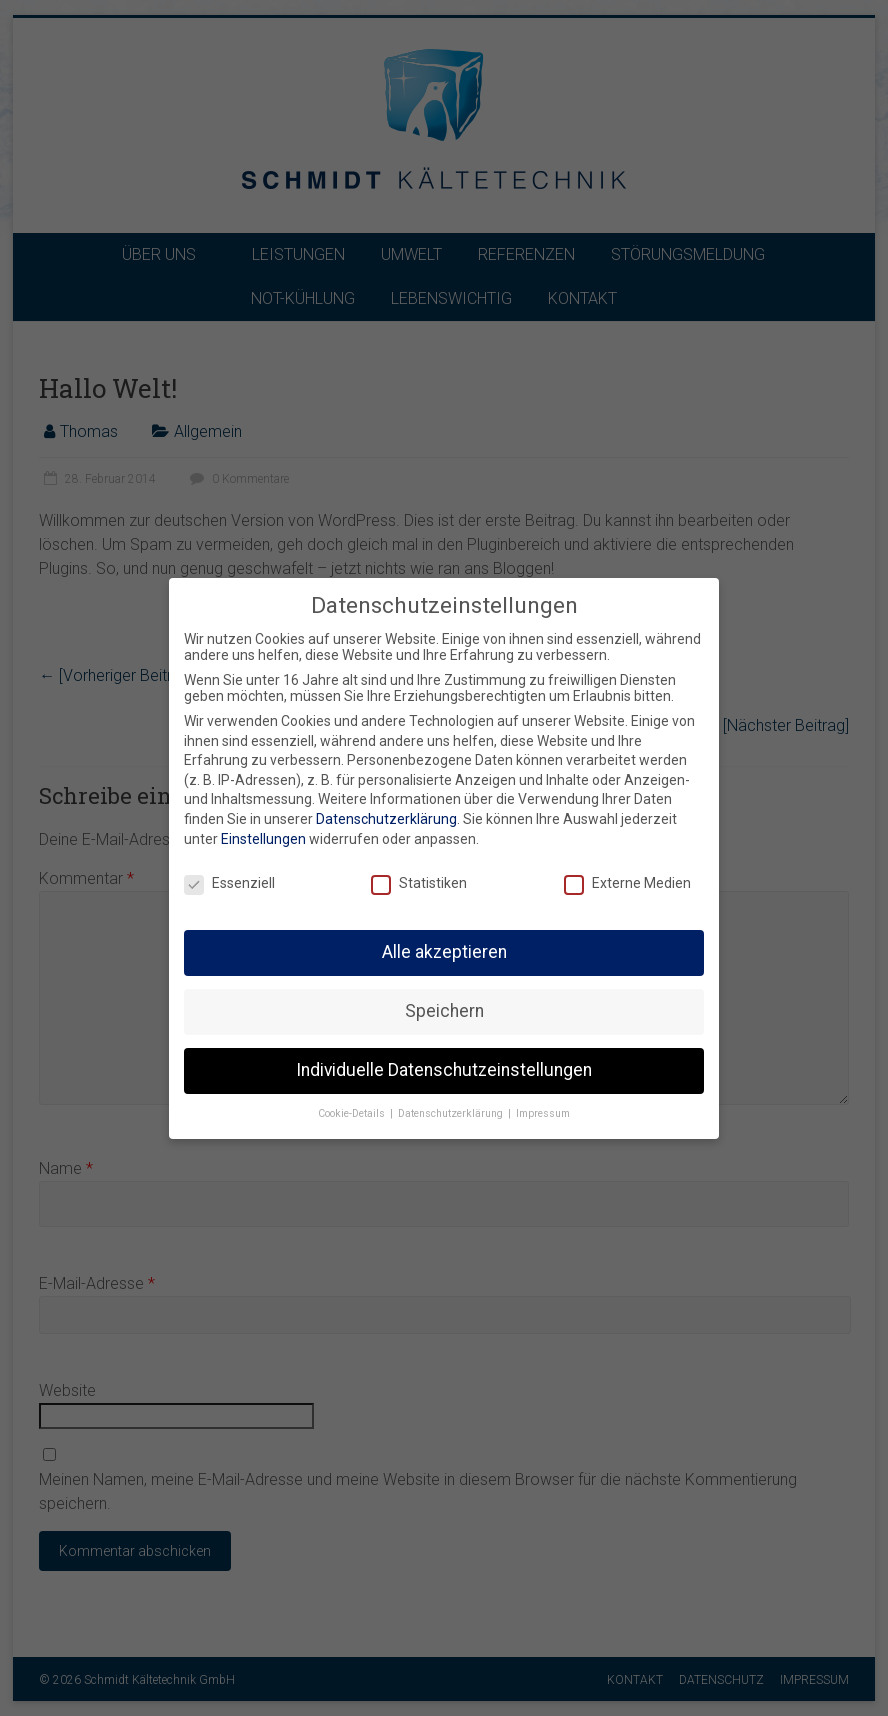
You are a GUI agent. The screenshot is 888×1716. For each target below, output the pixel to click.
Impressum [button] (543, 1110)
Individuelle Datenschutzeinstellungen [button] (444, 1067)
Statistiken (419, 880)
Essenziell (229, 880)
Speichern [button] (444, 1008)
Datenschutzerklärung (386, 816)
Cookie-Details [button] (353, 1110)
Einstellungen (263, 835)
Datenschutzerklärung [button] (452, 1110)
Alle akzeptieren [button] (444, 949)
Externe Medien (627, 880)
